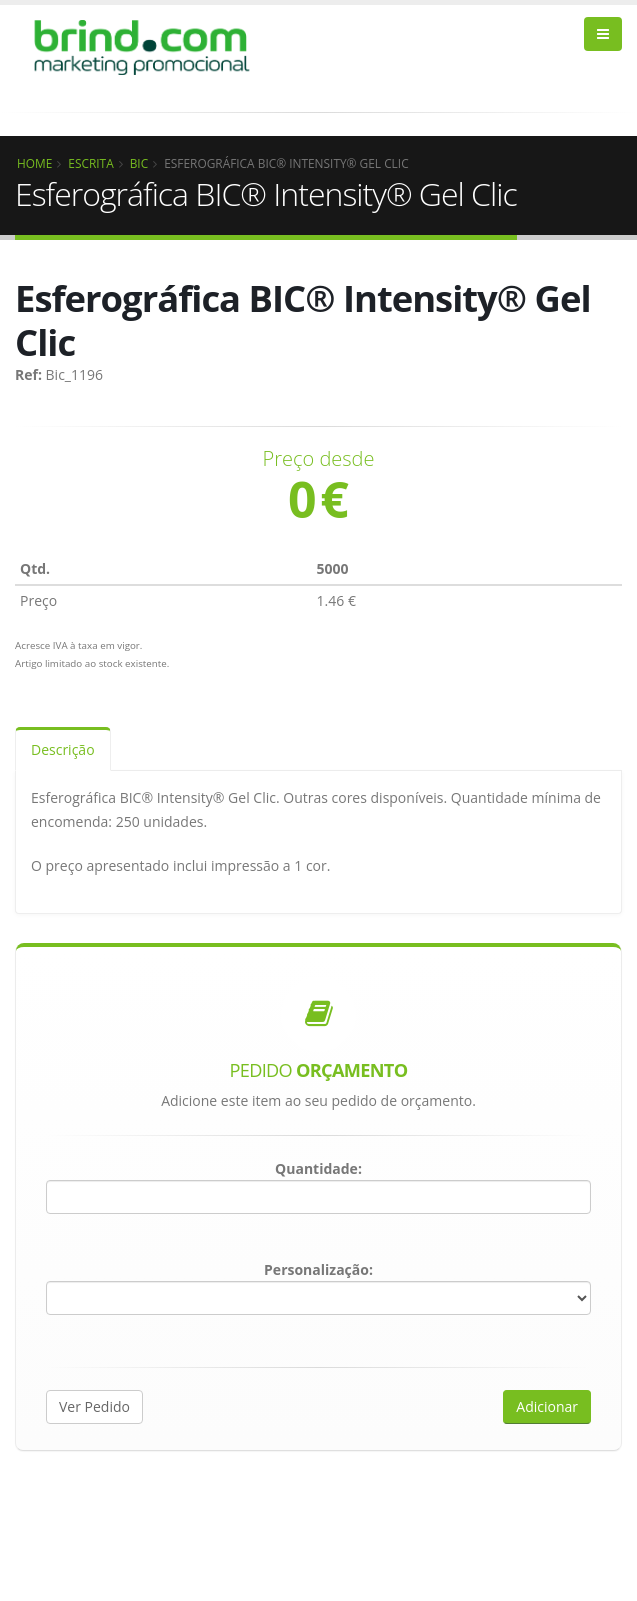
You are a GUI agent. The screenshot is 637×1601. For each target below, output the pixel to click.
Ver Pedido (94, 1406)
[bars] (603, 34)
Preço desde (319, 459)
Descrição (63, 749)
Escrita (90, 163)
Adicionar (547, 1406)
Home (34, 163)
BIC (139, 163)
